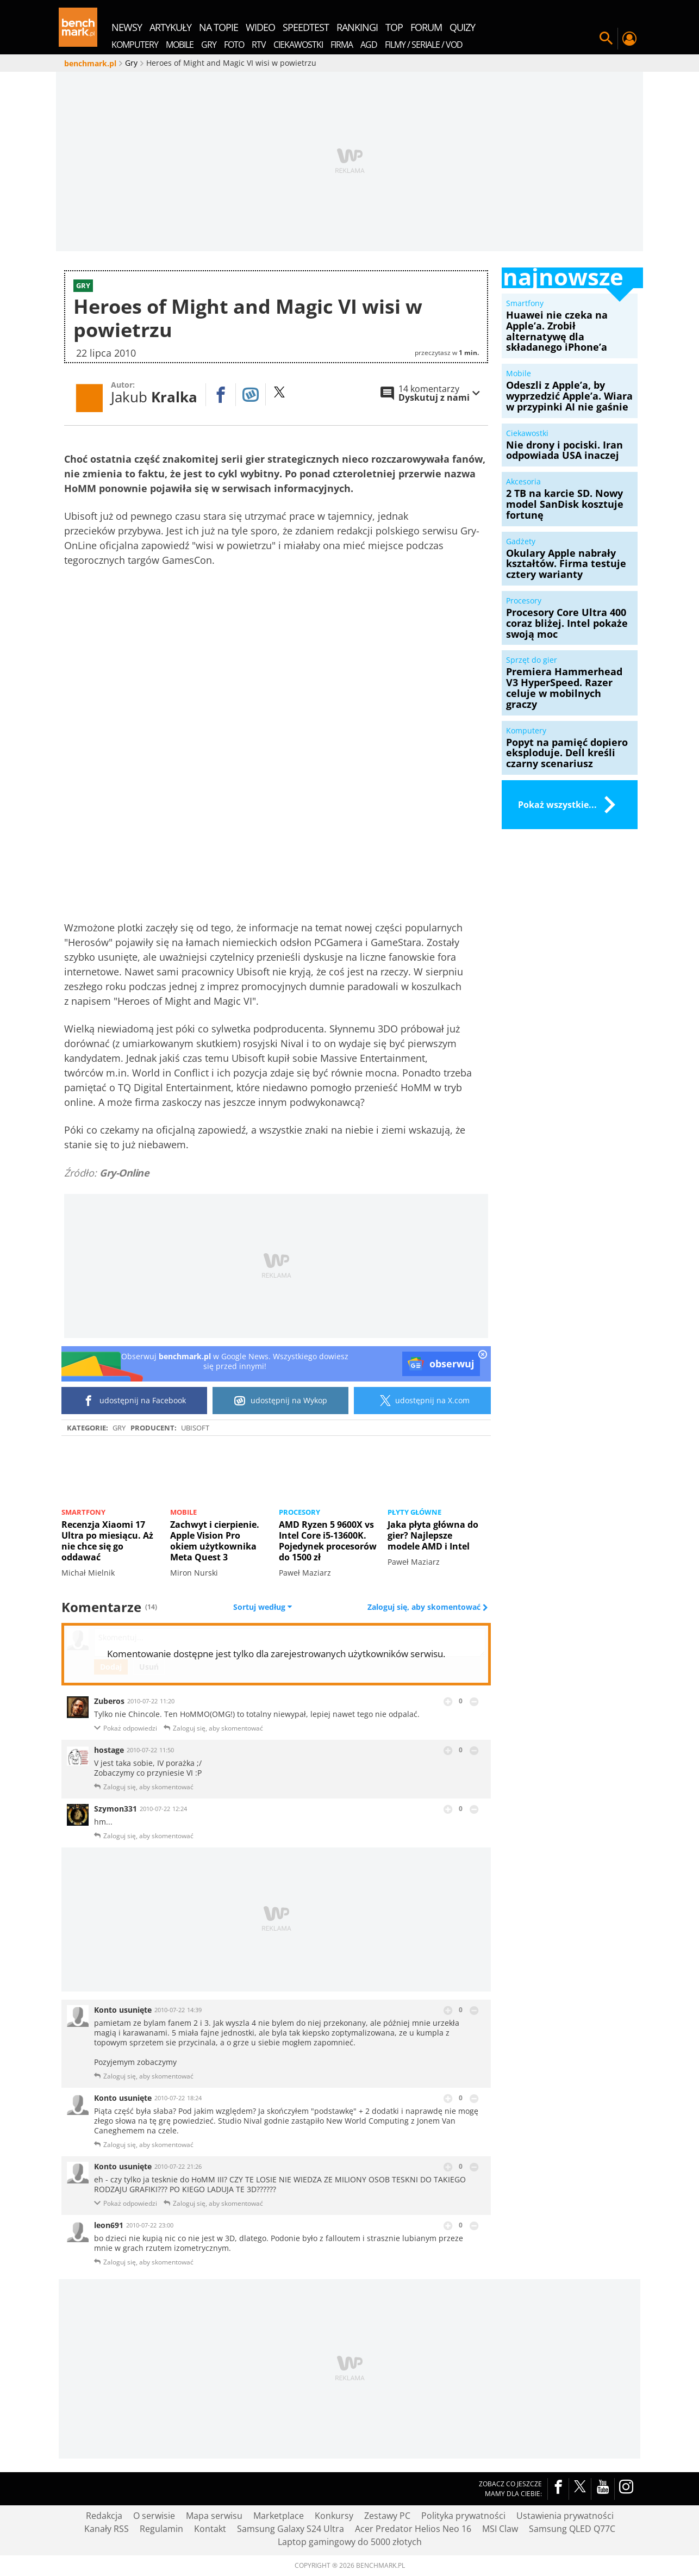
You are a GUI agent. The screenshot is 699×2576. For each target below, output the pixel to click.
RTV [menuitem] (259, 45)
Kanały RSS (106, 2529)
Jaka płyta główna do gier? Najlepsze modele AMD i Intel (433, 1535)
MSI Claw (500, 2529)
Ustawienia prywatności (565, 2516)
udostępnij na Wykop (280, 1400)
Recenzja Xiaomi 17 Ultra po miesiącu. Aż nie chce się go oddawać (107, 1541)
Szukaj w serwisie (606, 38)
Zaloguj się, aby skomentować (425, 1607)
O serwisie (154, 2516)
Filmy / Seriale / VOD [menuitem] (424, 45)
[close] (482, 1355)
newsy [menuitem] (126, 27)
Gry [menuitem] (208, 45)
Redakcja (104, 2516)
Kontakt (210, 2529)
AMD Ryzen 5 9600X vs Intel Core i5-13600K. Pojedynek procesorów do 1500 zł (328, 1541)
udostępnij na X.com (423, 1400)
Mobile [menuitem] (180, 45)
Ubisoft (195, 1428)
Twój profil (629, 38)
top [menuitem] (394, 27)
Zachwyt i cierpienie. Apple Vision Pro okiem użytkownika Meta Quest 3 (214, 1541)
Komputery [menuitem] (134, 45)
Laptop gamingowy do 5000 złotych (350, 2542)
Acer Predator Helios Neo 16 (413, 2529)
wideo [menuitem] (260, 27)
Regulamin (161, 2529)
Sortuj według (262, 1607)
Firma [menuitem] (341, 45)
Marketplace (278, 2516)
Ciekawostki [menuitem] (298, 45)
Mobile (183, 1512)
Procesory (299, 1512)
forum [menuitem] (426, 27)
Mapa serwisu (214, 2516)
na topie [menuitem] (218, 27)
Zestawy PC (387, 2516)
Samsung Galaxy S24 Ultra (290, 2529)
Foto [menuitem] (234, 45)
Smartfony (83, 1512)
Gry (119, 1428)
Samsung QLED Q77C (572, 2529)
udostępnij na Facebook (134, 1400)
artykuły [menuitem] (170, 27)
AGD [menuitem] (368, 45)
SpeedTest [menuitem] (306, 27)
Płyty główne (414, 1512)
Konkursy (334, 2516)
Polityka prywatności (463, 2516)
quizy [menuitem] (462, 27)
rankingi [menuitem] (357, 27)
